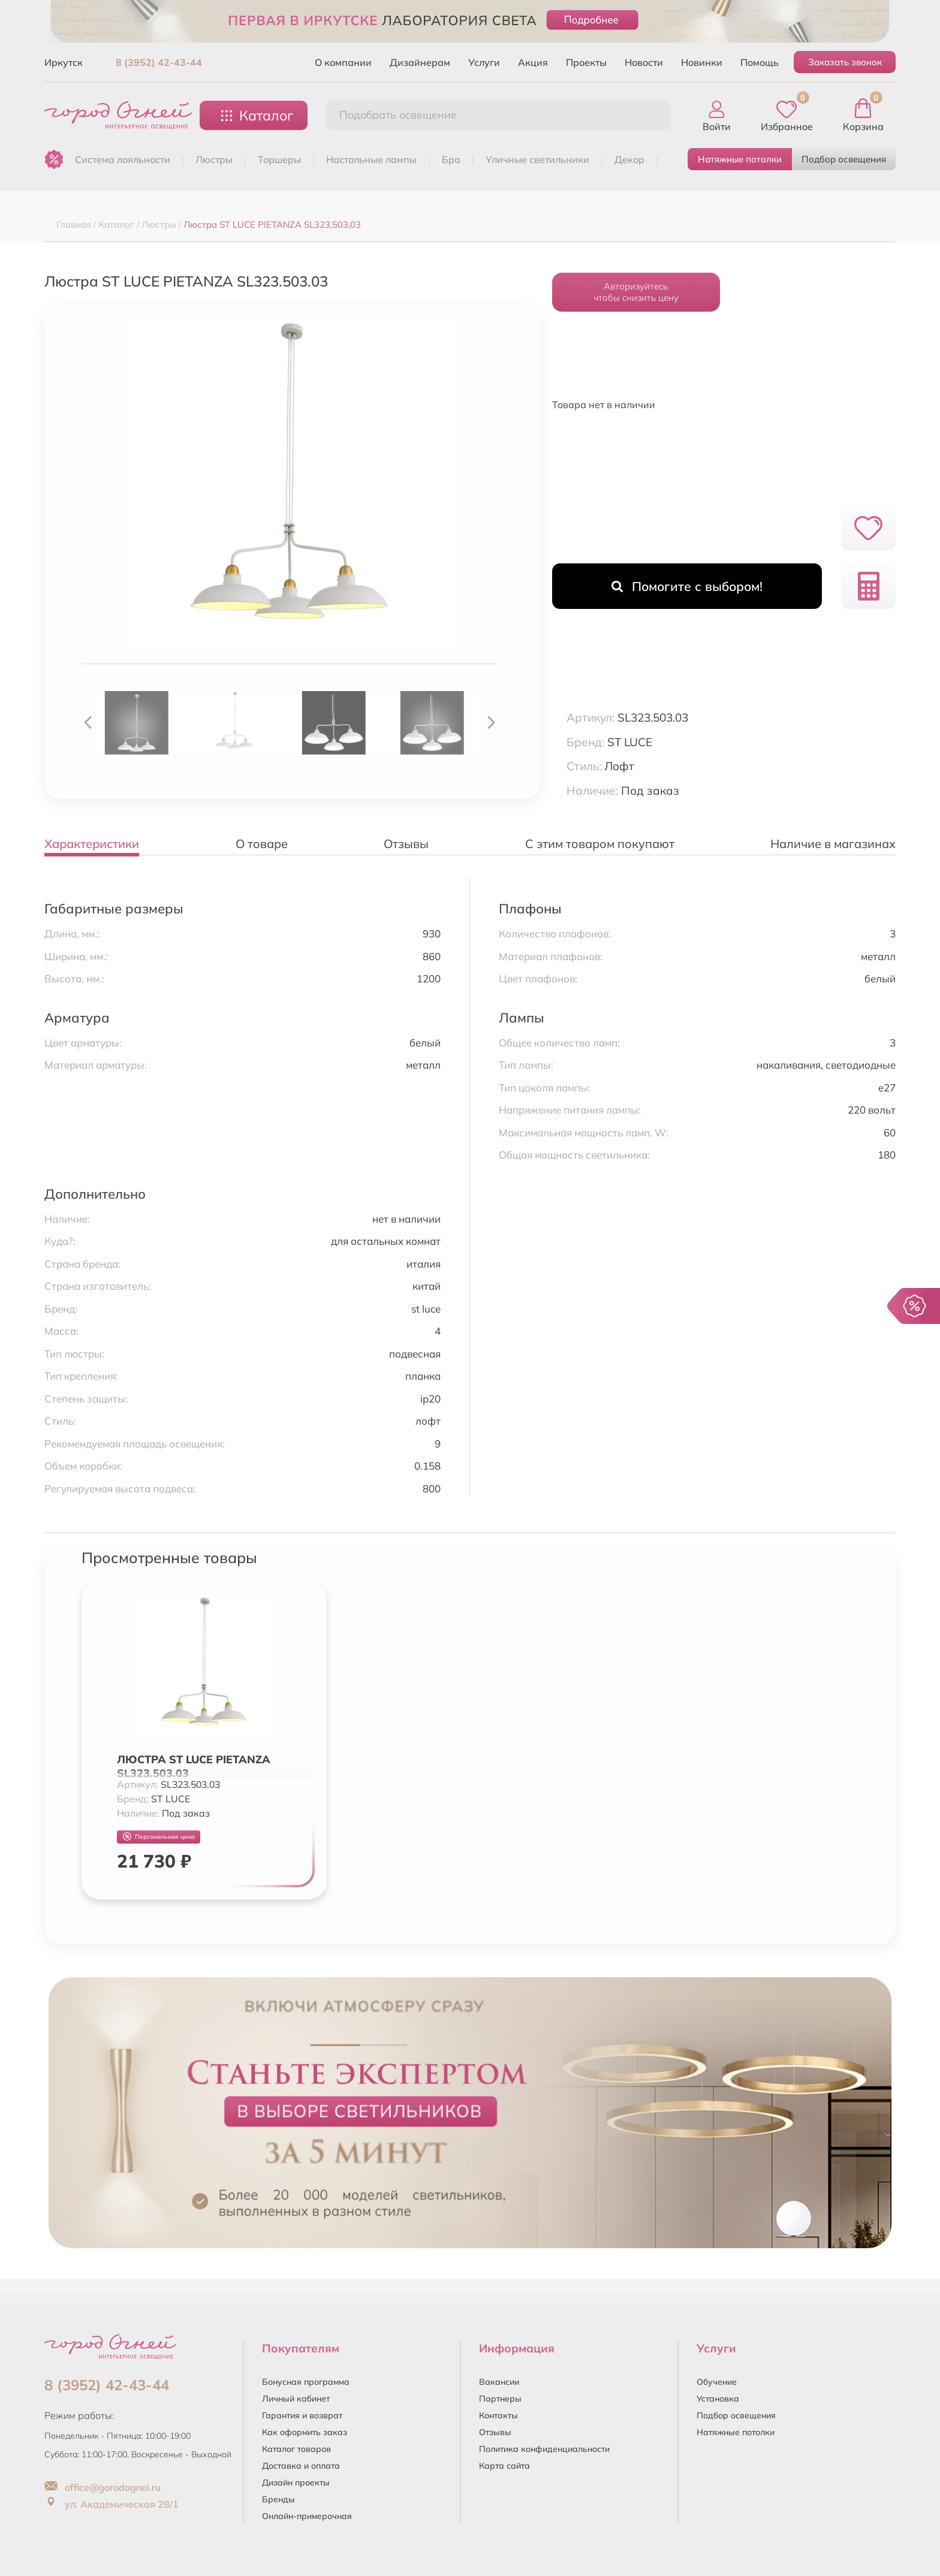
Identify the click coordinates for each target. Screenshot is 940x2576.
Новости (644, 62)
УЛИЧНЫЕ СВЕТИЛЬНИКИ (537, 159)
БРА (451, 159)
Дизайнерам (420, 62)
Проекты (586, 62)
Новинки (701, 62)
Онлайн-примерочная (307, 2516)
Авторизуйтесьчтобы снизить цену (636, 291)
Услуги (484, 62)
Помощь (759, 62)
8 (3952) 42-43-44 (159, 62)
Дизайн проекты (296, 2482)
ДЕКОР (629, 159)
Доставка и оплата (301, 2465)
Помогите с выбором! (687, 586)
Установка (718, 2398)
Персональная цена (159, 1836)
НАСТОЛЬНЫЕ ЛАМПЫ (371, 159)
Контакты (498, 2415)
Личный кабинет (296, 2398)
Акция (533, 62)
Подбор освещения (844, 159)
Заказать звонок (845, 62)
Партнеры (500, 2398)
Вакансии (499, 2381)
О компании (343, 62)
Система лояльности (122, 159)
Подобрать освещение (398, 115)
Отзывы (495, 2432)
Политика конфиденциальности (544, 2449)
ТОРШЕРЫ (279, 159)
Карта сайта (504, 2465)
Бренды (278, 2499)
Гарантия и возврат (302, 2415)
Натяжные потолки (740, 159)
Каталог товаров (296, 2449)
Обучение (717, 2381)
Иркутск (63, 62)
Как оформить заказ (304, 2432)
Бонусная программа (306, 2381)
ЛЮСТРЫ (214, 159)
